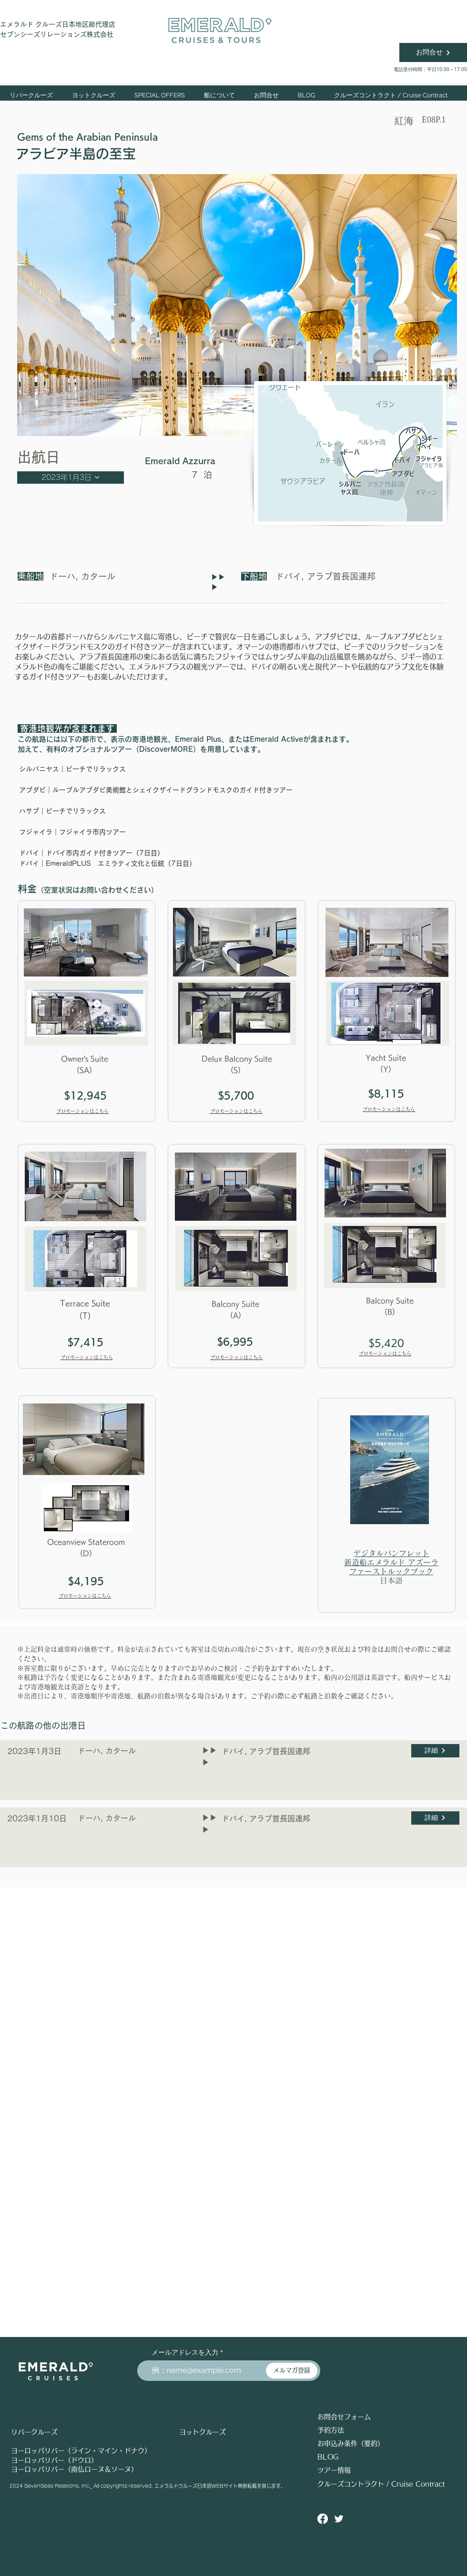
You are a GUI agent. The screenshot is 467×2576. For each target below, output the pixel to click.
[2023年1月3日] (70, 477)
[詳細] (435, 1750)
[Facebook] (322, 2519)
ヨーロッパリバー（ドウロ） (54, 2460)
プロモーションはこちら (82, 1111)
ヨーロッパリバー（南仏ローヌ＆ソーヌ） (74, 2469)
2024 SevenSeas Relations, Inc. (50, 2485)
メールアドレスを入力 (185, 2352)
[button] (93, 95)
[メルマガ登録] (291, 2371)
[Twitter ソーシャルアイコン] (339, 2519)
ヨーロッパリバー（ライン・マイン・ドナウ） (81, 2450)
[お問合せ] (433, 52)
